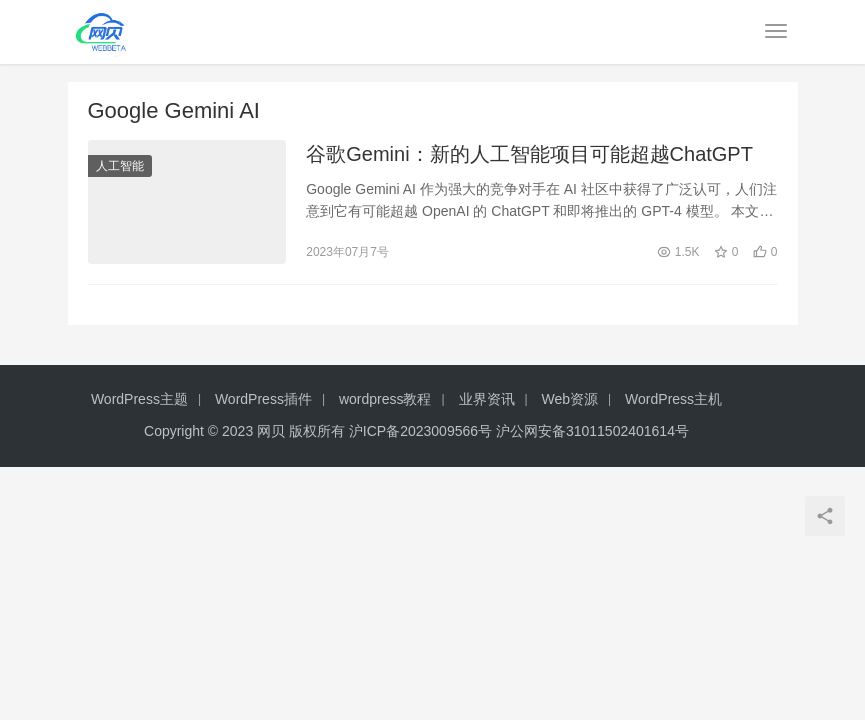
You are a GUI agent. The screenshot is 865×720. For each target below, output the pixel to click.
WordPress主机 (673, 399)
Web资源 (570, 399)
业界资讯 (487, 399)
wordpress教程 (385, 399)
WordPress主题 (139, 399)
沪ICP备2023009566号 (422, 431)
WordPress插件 (263, 399)
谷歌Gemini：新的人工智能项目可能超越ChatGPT (529, 154)
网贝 (271, 431)
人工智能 (120, 166)
